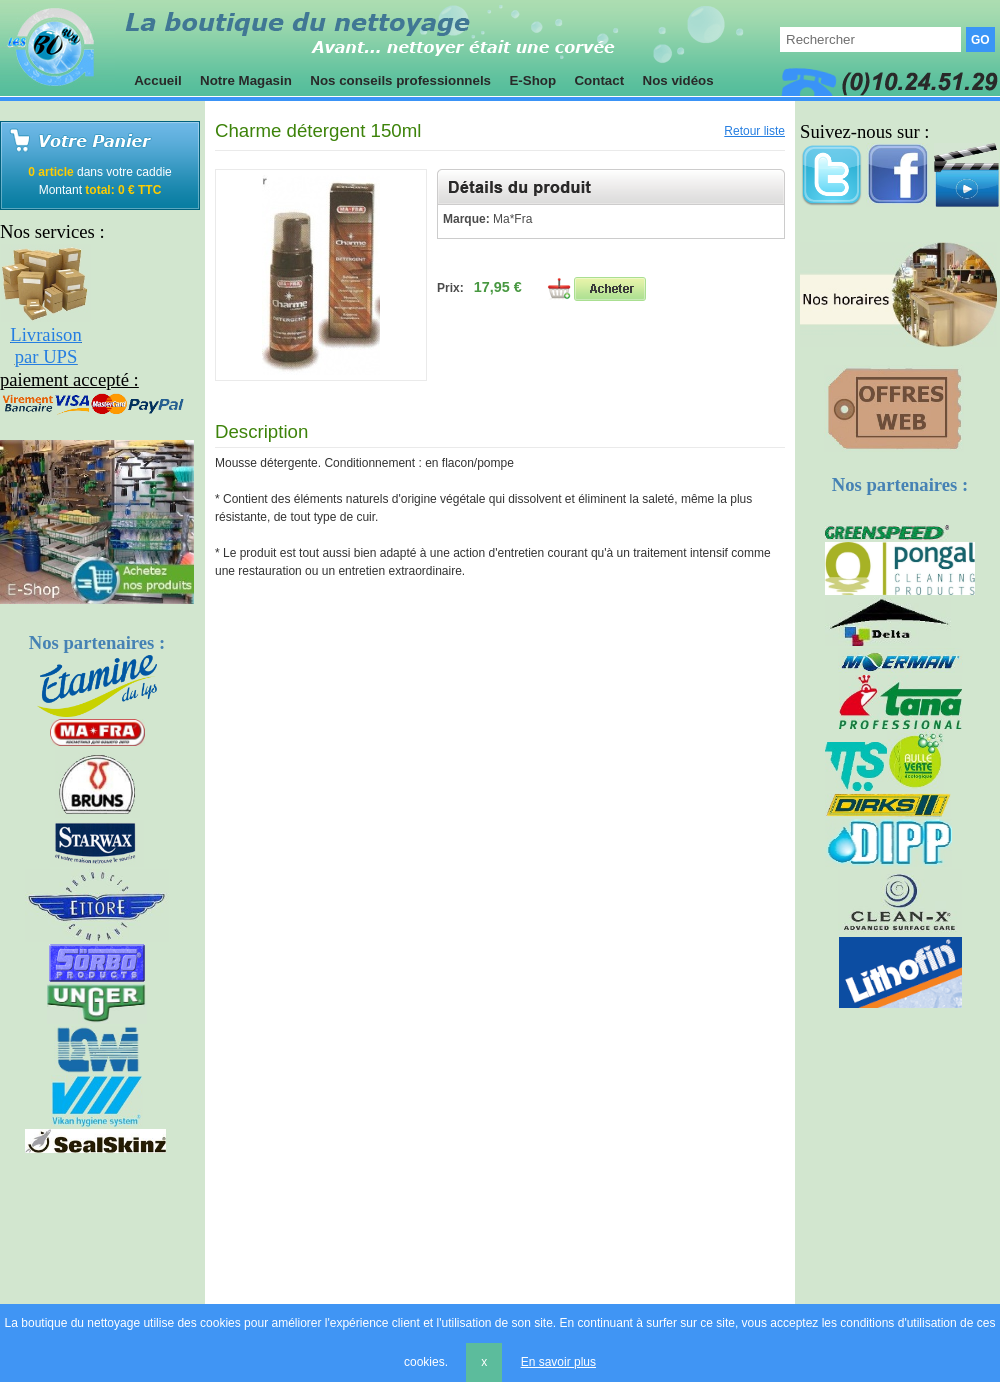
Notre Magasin (245, 80)
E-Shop (533, 80)
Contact (599, 80)
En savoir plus (558, 1362)
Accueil (158, 80)
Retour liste (754, 131)
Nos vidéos (678, 80)
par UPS (46, 356)
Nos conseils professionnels (401, 80)
